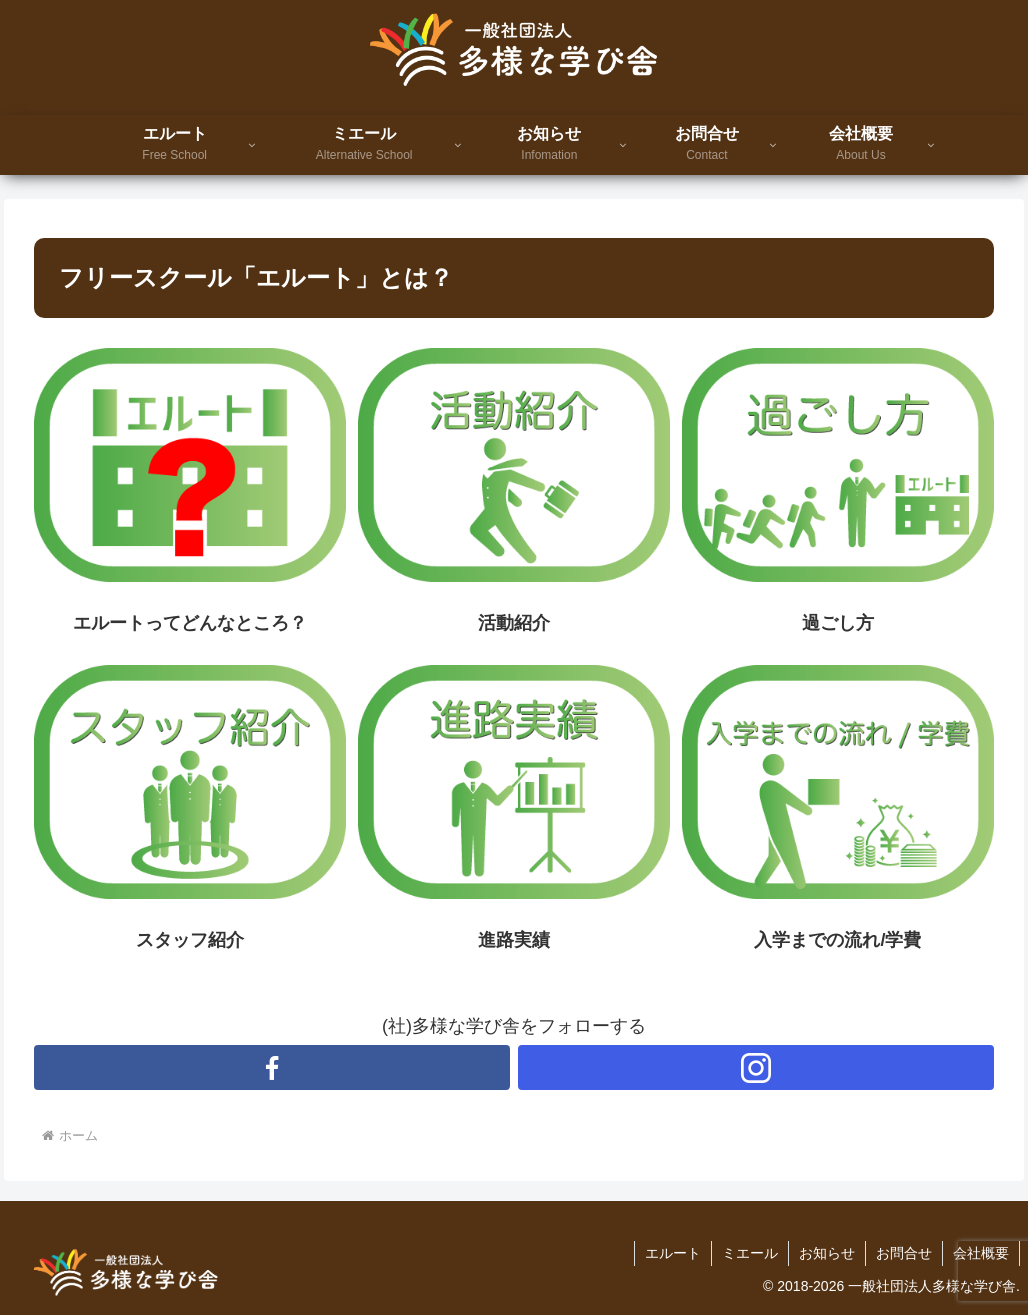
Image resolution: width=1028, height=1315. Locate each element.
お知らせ (827, 1253)
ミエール (750, 1253)
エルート (673, 1253)
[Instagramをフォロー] (756, 1067)
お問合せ (904, 1253)
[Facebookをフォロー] (272, 1067)
